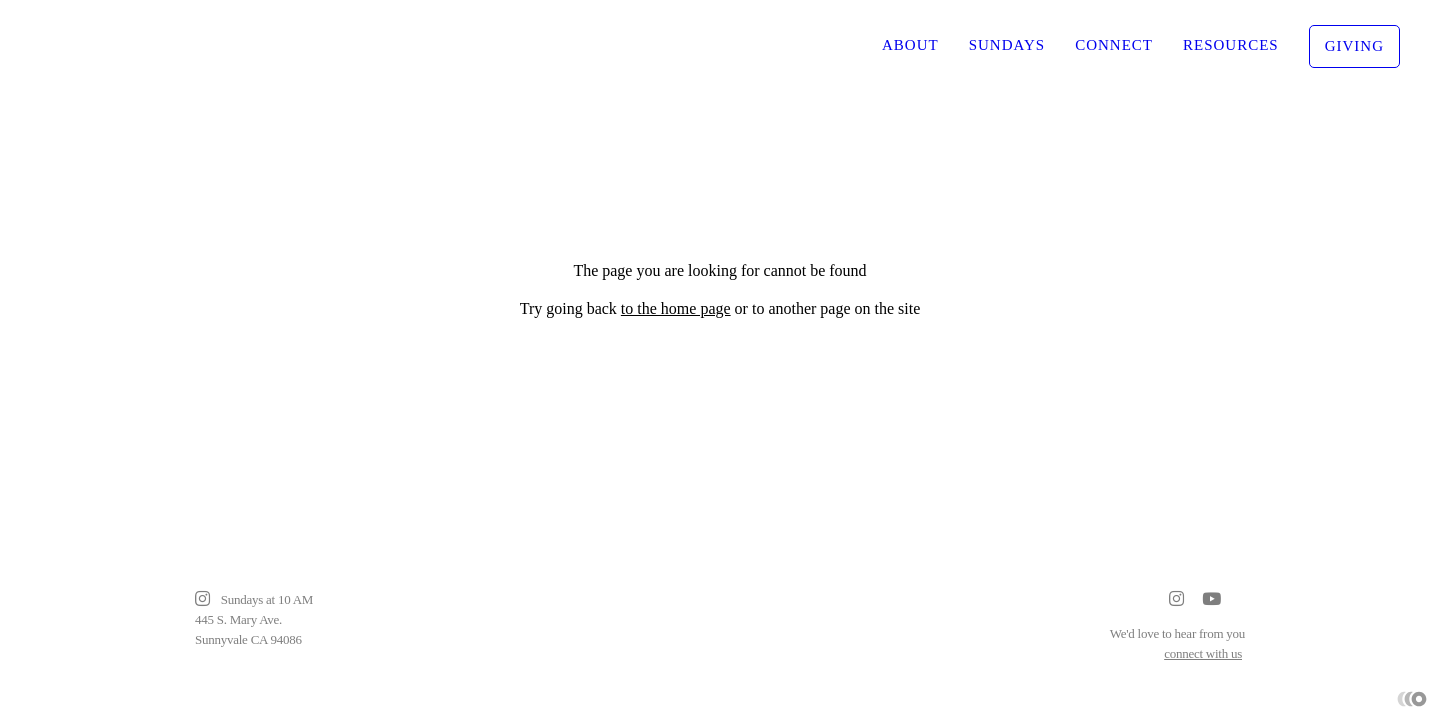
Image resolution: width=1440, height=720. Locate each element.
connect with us (1203, 653)
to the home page (676, 308)
